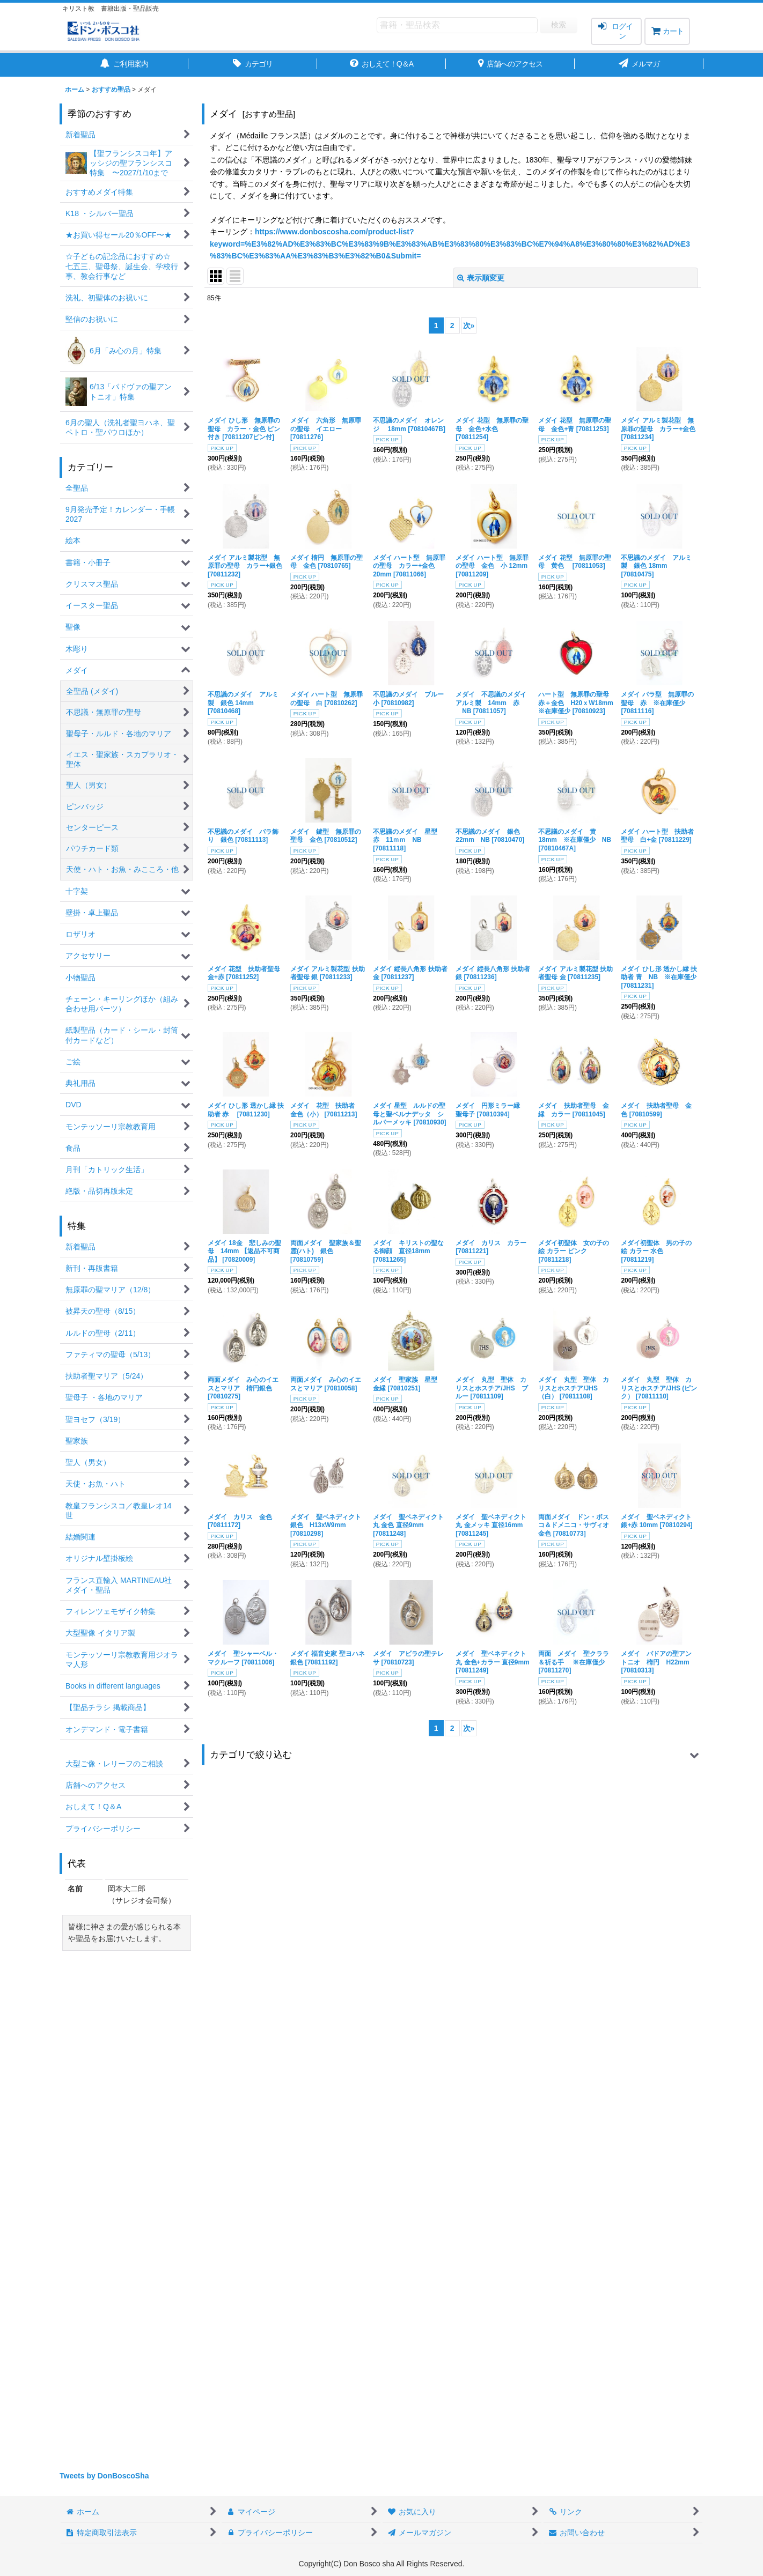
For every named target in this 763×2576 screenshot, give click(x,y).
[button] (452, 1754)
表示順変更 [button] (480, 277)
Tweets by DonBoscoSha (104, 2475)
